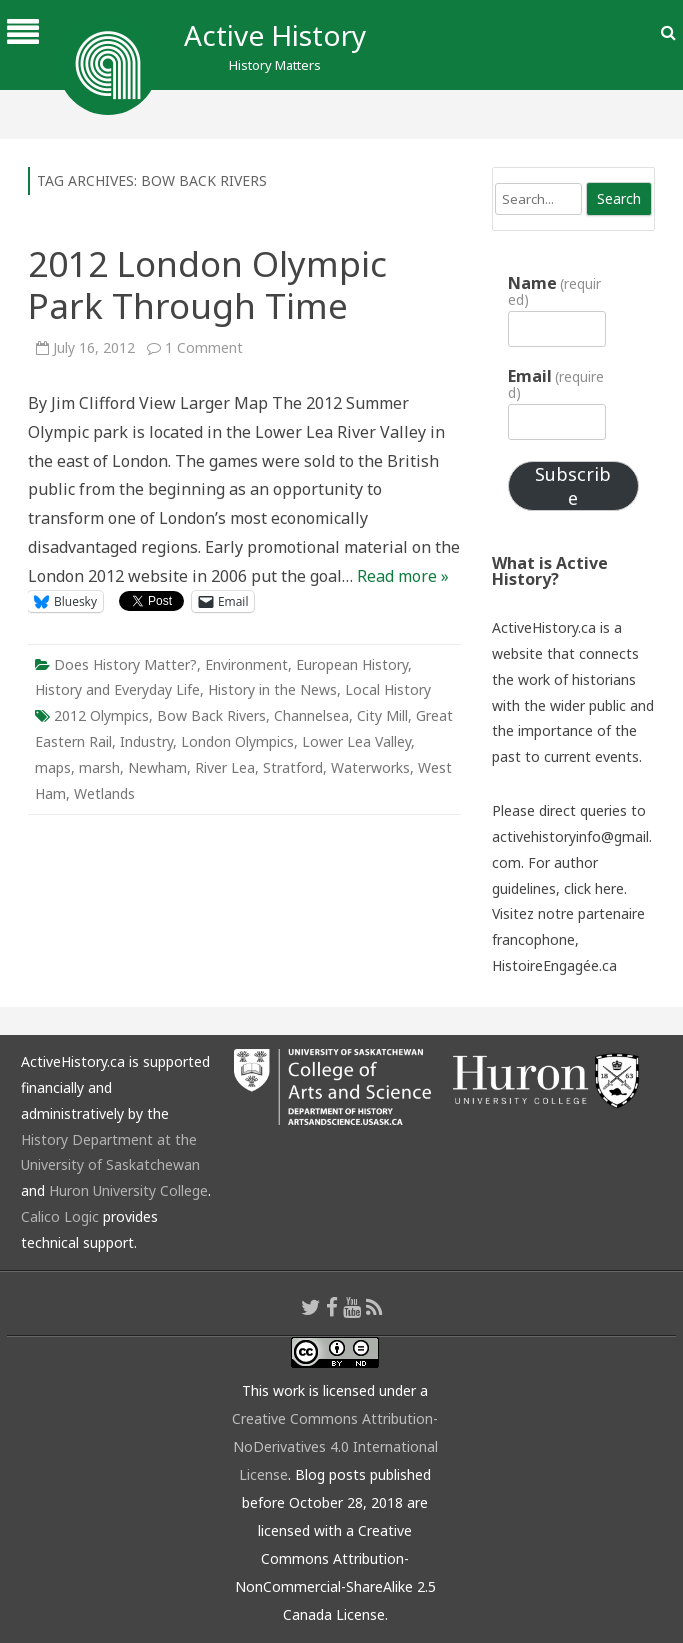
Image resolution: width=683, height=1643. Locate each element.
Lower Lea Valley (356, 741)
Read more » (403, 576)
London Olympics (237, 741)
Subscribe (573, 486)
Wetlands (104, 793)
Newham (157, 767)
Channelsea (311, 715)
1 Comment (204, 347)
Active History (275, 35)
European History (352, 664)
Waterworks (370, 767)
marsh (99, 767)
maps (53, 767)
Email (556, 384)
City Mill (382, 715)
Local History (388, 689)
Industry (146, 741)
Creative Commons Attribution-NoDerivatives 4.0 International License (335, 1446)
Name (554, 291)
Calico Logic (60, 1216)
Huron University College (128, 1190)
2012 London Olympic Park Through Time (207, 284)
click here (594, 888)
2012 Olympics (101, 715)
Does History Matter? (125, 664)
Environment (246, 664)
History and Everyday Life (117, 689)
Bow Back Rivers (211, 715)
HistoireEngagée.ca (554, 965)
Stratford (293, 767)
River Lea (225, 767)
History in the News (272, 689)
